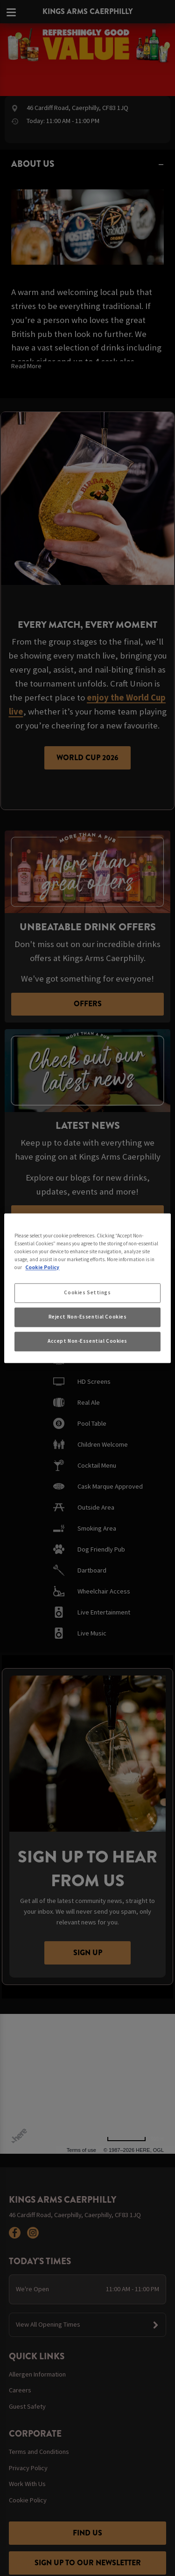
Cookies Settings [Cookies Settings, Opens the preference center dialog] (87, 1292)
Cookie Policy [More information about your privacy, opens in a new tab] (42, 1267)
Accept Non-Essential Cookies (87, 1341)
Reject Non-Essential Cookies (88, 1316)
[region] (87, 1288)
